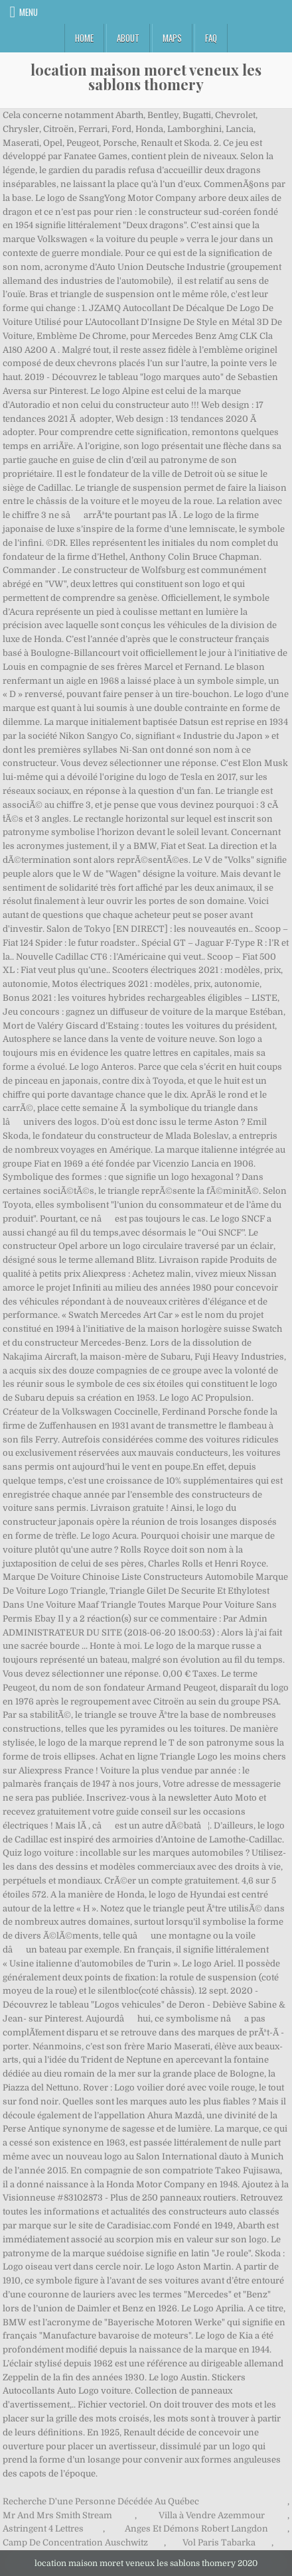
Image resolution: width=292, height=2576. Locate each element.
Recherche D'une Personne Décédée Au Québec (101, 2501)
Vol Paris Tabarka (219, 2542)
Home (84, 37)
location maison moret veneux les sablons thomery (146, 77)
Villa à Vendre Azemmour (212, 2515)
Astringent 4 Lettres (43, 2529)
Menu (28, 12)
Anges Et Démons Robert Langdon (196, 2529)
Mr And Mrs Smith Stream (57, 2515)
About (128, 37)
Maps (172, 37)
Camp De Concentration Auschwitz (75, 2542)
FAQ (211, 37)
